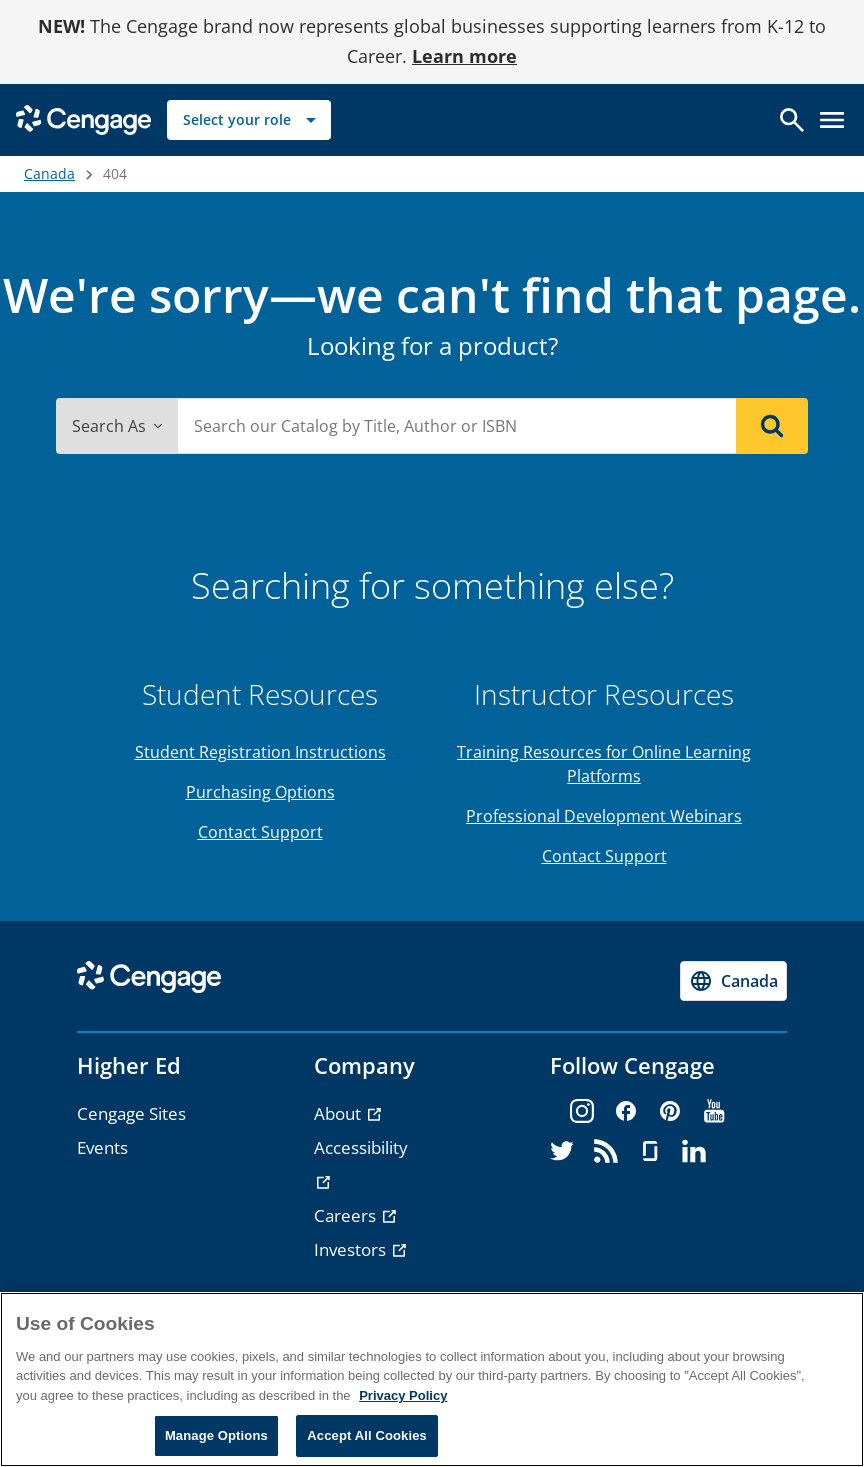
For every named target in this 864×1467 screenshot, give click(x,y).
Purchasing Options (260, 792)
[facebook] (626, 1112)
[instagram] (582, 1112)
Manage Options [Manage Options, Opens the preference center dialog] (216, 1435)
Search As (117, 426)
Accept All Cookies (367, 1435)
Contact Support (260, 832)
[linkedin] (694, 1152)
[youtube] (714, 1112)
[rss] (606, 1152)
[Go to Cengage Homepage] (83, 117)
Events (102, 1147)
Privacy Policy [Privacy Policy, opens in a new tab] (403, 1395)
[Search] (772, 426)
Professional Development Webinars (604, 816)
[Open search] (792, 120)
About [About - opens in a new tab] (339, 1113)
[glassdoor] (650, 1152)
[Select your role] (249, 120)
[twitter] (562, 1152)
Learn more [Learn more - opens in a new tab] (464, 56)
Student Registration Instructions (260, 752)
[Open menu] (832, 120)
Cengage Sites (131, 1113)
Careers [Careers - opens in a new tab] (347, 1215)
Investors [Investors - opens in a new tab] (352, 1249)
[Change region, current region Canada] (733, 981)
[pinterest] (670, 1112)
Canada (49, 173)
